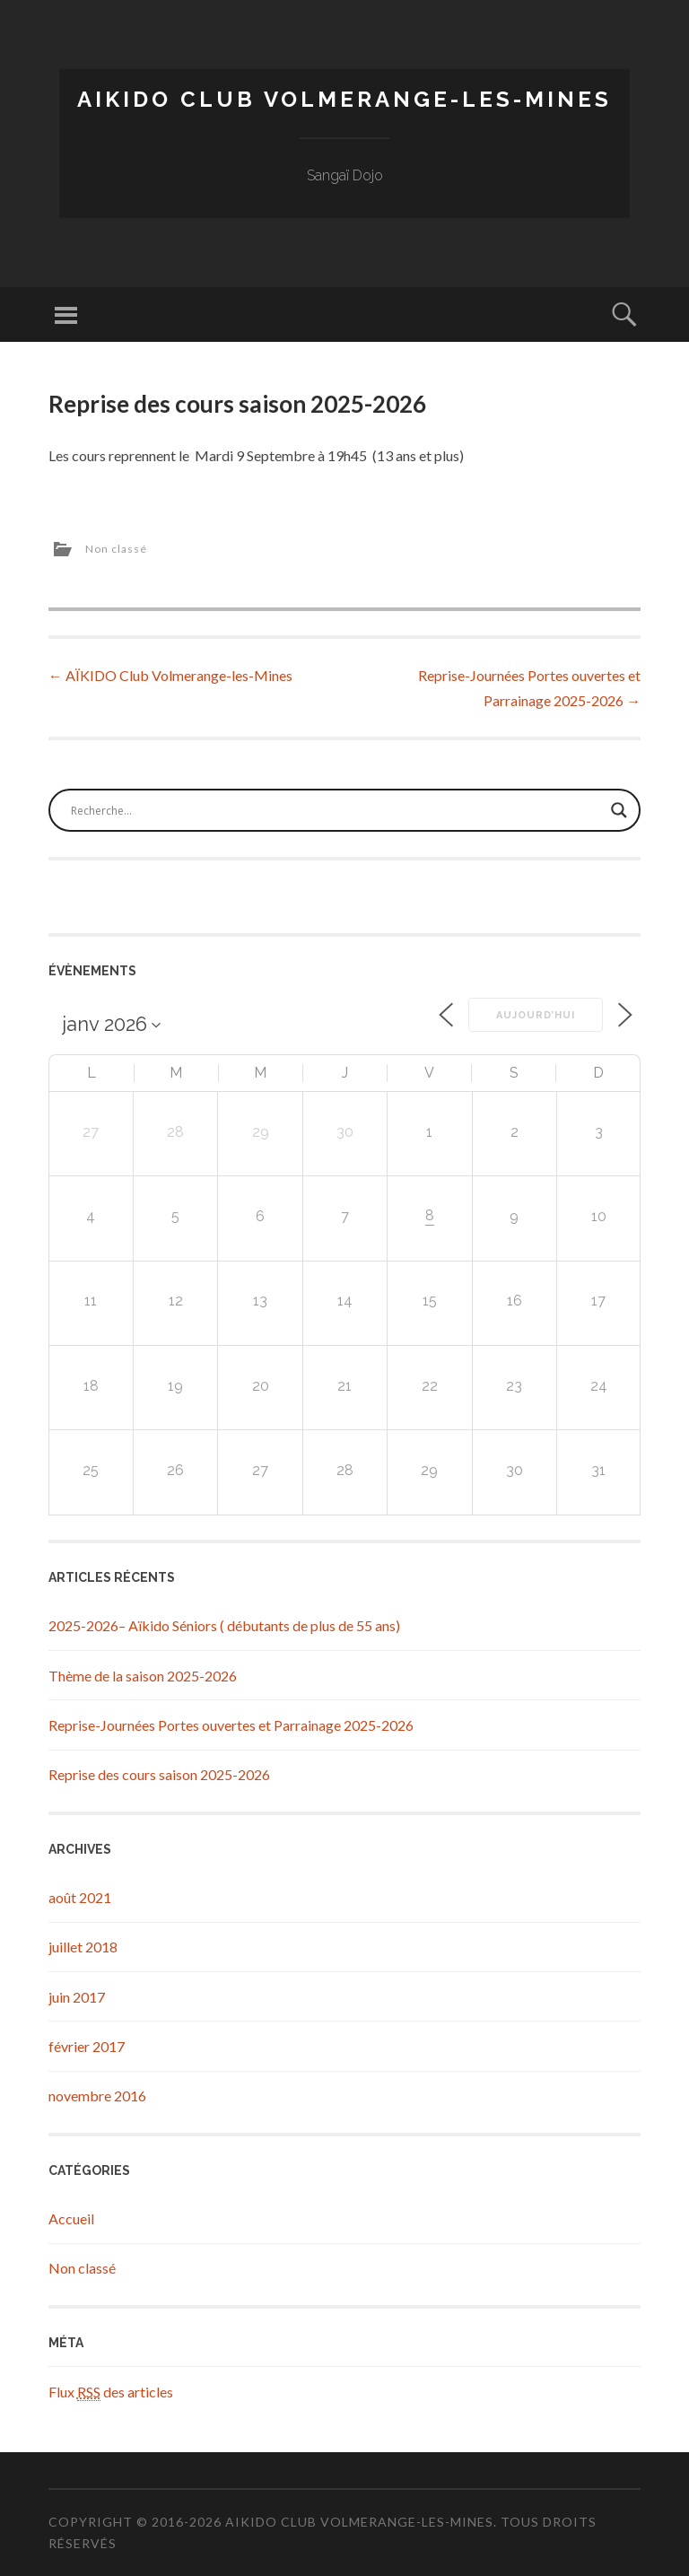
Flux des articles (110, 2392)
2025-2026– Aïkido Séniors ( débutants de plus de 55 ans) (224, 1625)
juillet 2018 (83, 1946)
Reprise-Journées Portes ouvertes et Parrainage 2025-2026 (231, 1724)
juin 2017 (76, 1996)
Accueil (71, 2218)
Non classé (116, 548)
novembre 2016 (97, 2095)
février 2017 (86, 2046)
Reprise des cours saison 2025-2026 (159, 1774)
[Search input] (336, 810)
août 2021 (79, 1897)
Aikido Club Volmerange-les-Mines (344, 99)
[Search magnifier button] (619, 810)
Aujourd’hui (535, 1015)
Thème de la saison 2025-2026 (142, 1675)
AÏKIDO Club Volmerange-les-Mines (170, 675)
